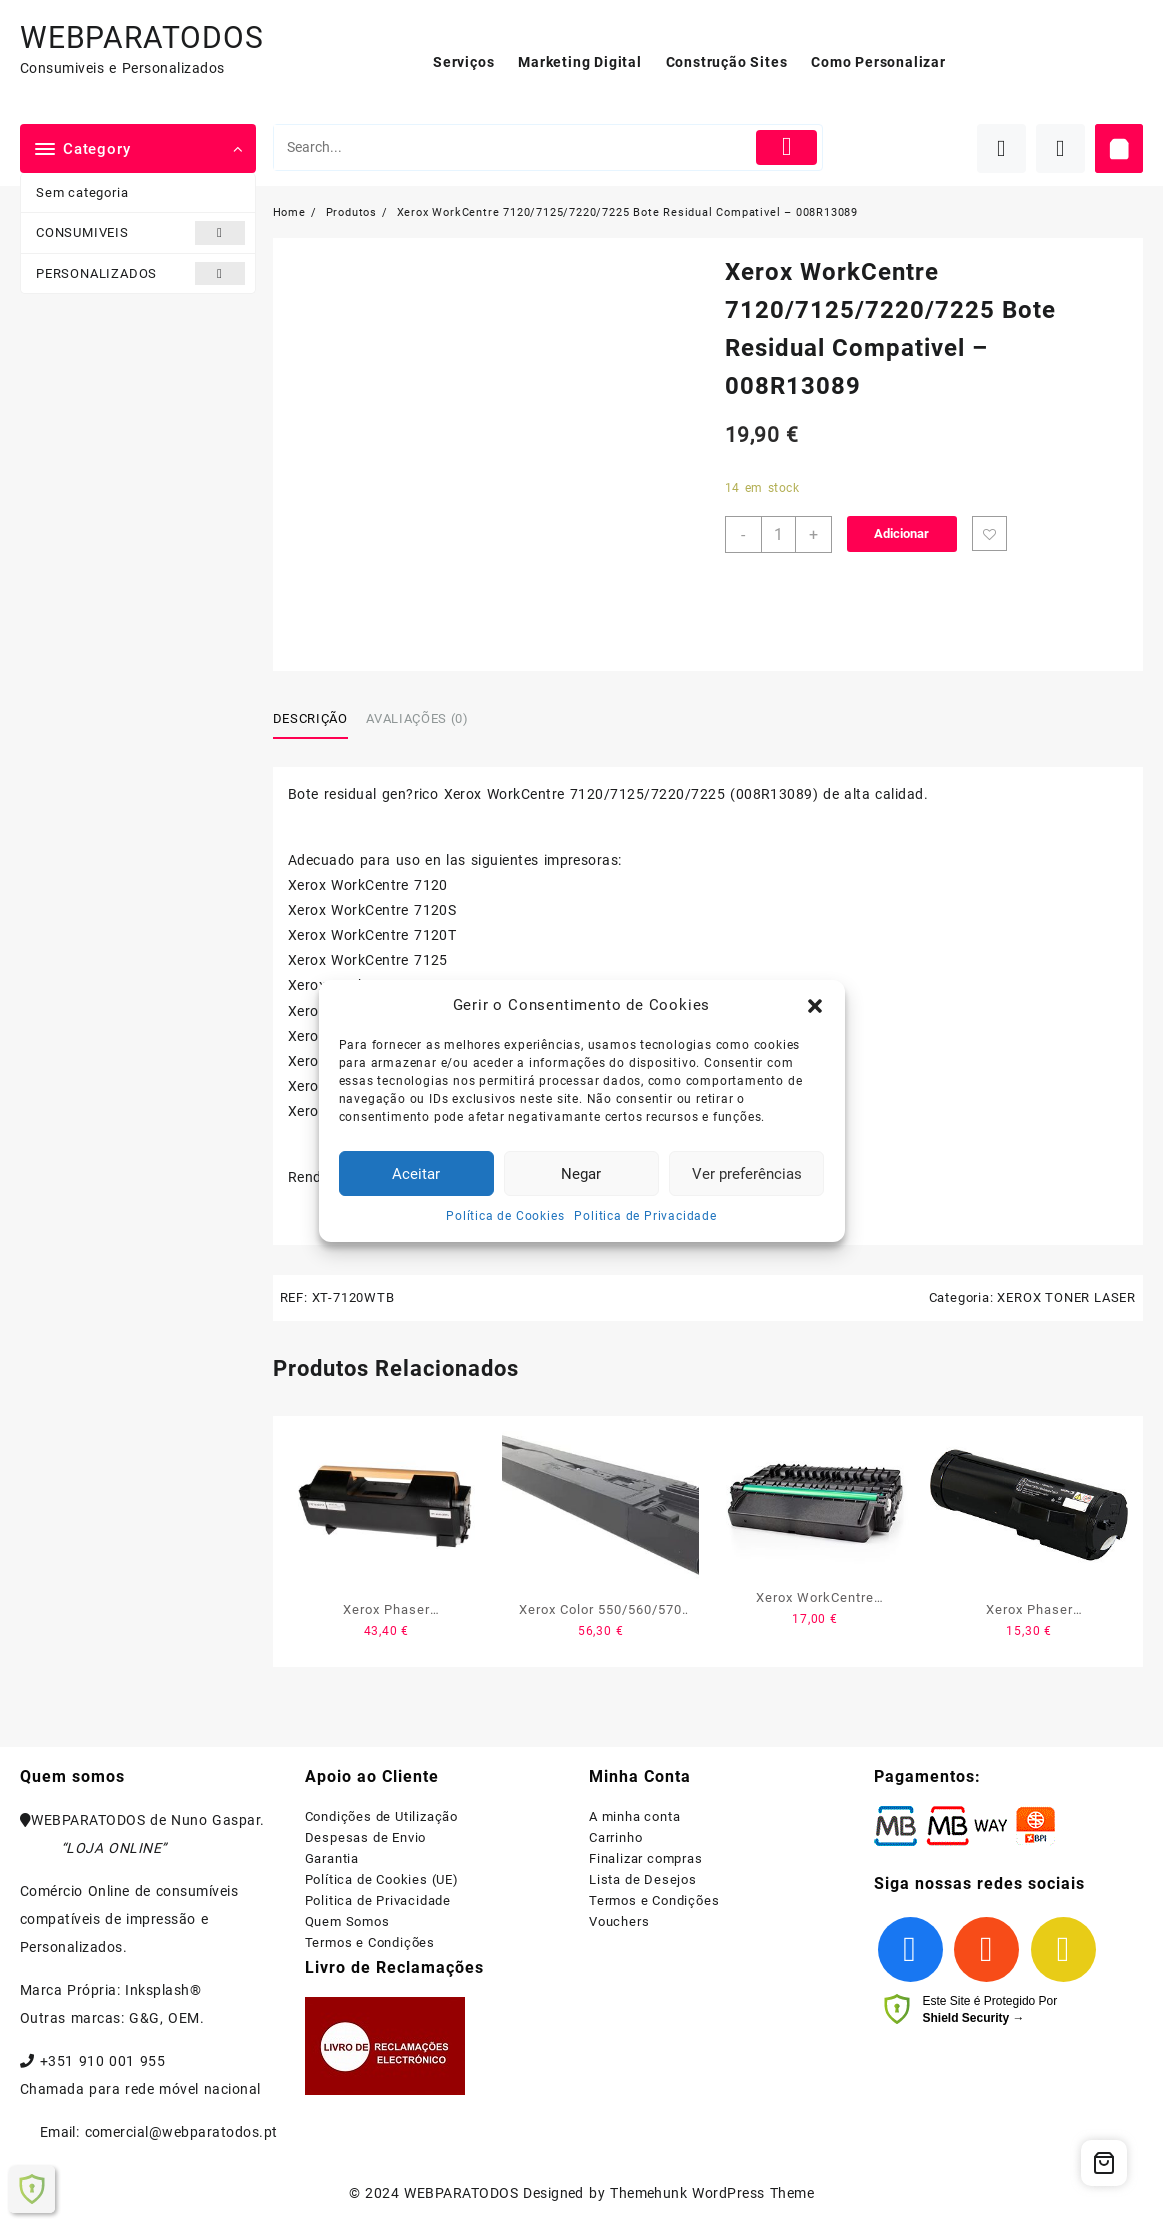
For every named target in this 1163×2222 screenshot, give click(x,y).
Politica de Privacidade (645, 1216)
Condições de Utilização (381, 1816)
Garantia (332, 1858)
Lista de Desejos (643, 1879)
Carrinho (615, 1837)
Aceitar (416, 1174)
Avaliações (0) (417, 718)
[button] (815, 1006)
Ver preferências (747, 1174)
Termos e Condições (370, 1942)
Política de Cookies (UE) (382, 1879)
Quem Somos (347, 1921)
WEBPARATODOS (142, 37)
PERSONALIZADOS (140, 273)
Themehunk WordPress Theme (712, 2193)
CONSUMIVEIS (140, 232)
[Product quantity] (778, 534)
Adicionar (901, 533)
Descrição (310, 718)
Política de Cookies (505, 1216)
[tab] (318, 719)
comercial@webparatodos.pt (181, 2132)
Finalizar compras (646, 1858)
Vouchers (619, 1921)
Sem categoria (82, 192)
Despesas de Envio (366, 1837)
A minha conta (634, 1816)
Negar (581, 1174)
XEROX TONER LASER (1066, 1297)
